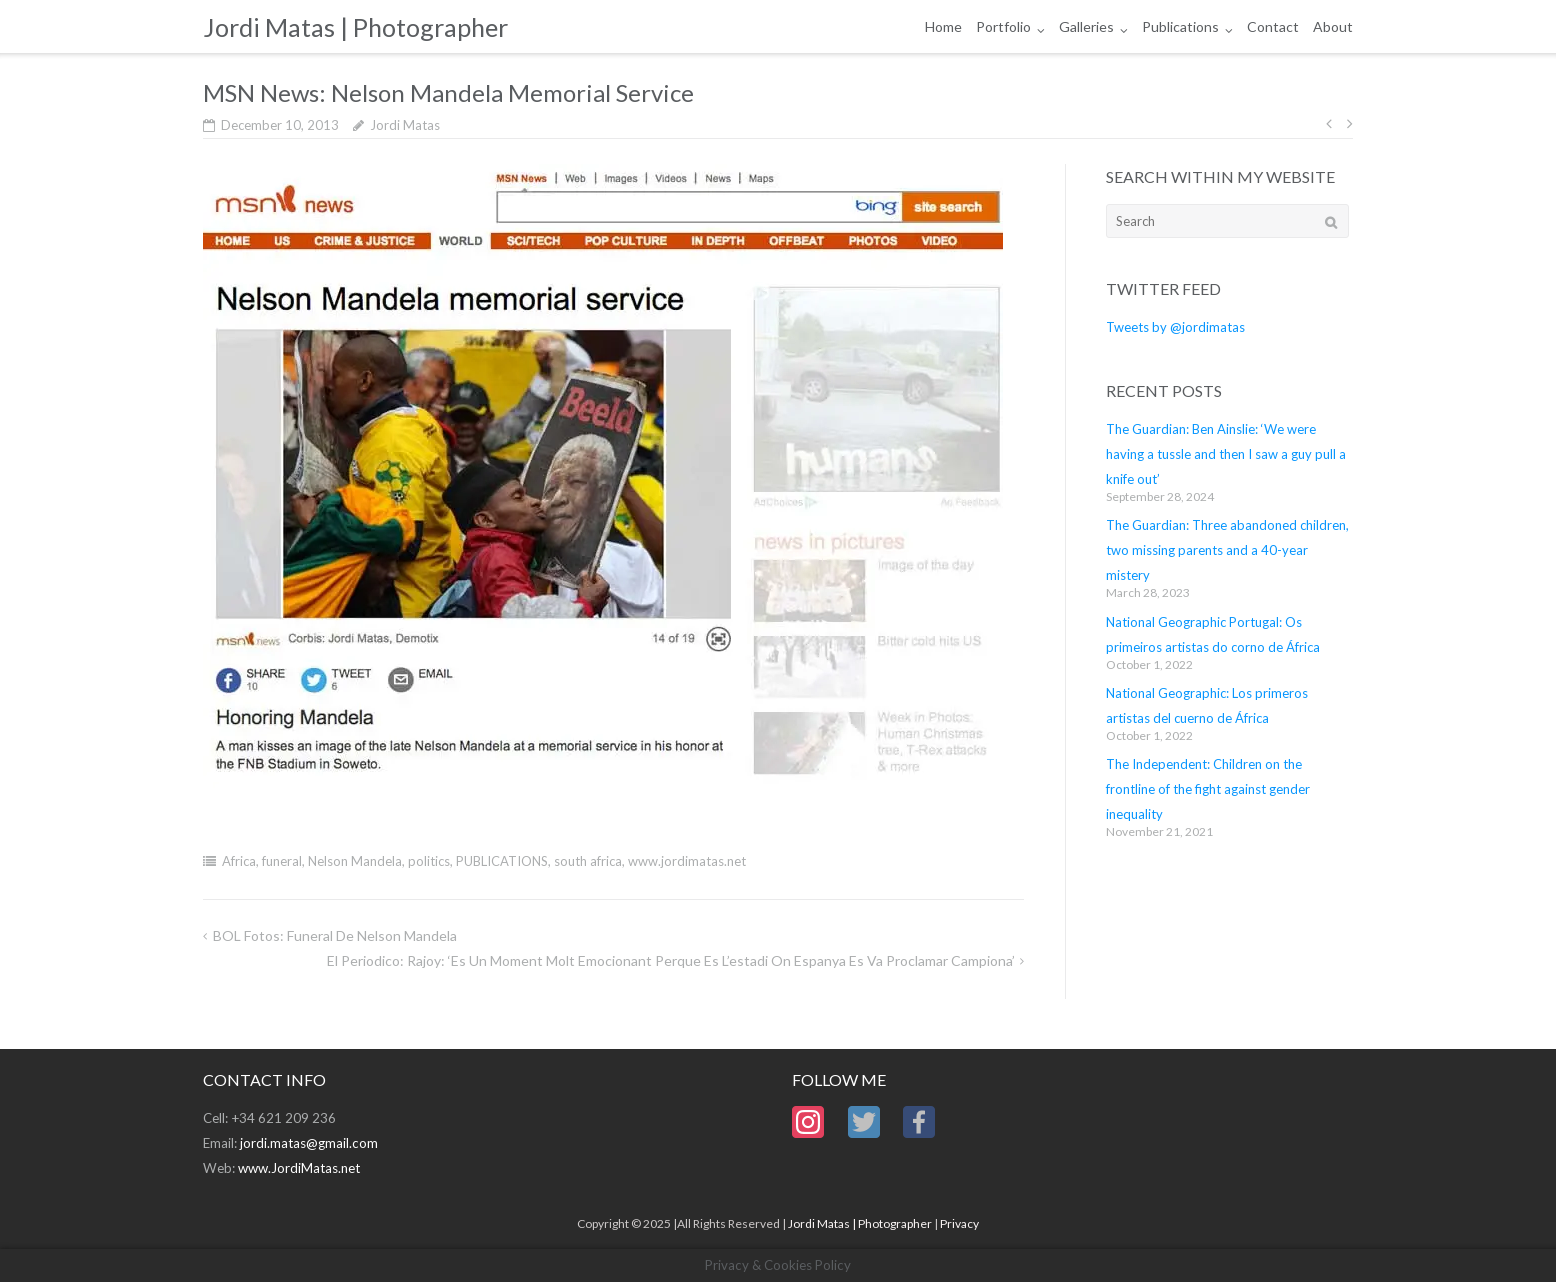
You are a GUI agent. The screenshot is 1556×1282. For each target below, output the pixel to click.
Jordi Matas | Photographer (860, 1223)
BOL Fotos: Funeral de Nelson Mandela (335, 935)
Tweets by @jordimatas (1175, 327)
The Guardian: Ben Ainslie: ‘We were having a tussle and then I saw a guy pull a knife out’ (1226, 454)
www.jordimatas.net (687, 861)
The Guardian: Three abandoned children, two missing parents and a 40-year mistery (1227, 550)
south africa (588, 861)
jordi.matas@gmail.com (309, 1143)
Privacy (959, 1223)
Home (943, 26)
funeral (282, 861)
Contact (1273, 26)
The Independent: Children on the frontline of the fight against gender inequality (1208, 789)
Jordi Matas (405, 125)
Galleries (1086, 26)
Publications (1180, 26)
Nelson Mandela (355, 861)
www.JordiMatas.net (299, 1168)
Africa (239, 861)
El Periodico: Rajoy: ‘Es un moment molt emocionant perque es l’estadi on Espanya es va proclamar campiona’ (671, 960)
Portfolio (1003, 26)
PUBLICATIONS (502, 861)
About (1333, 26)
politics (429, 861)
